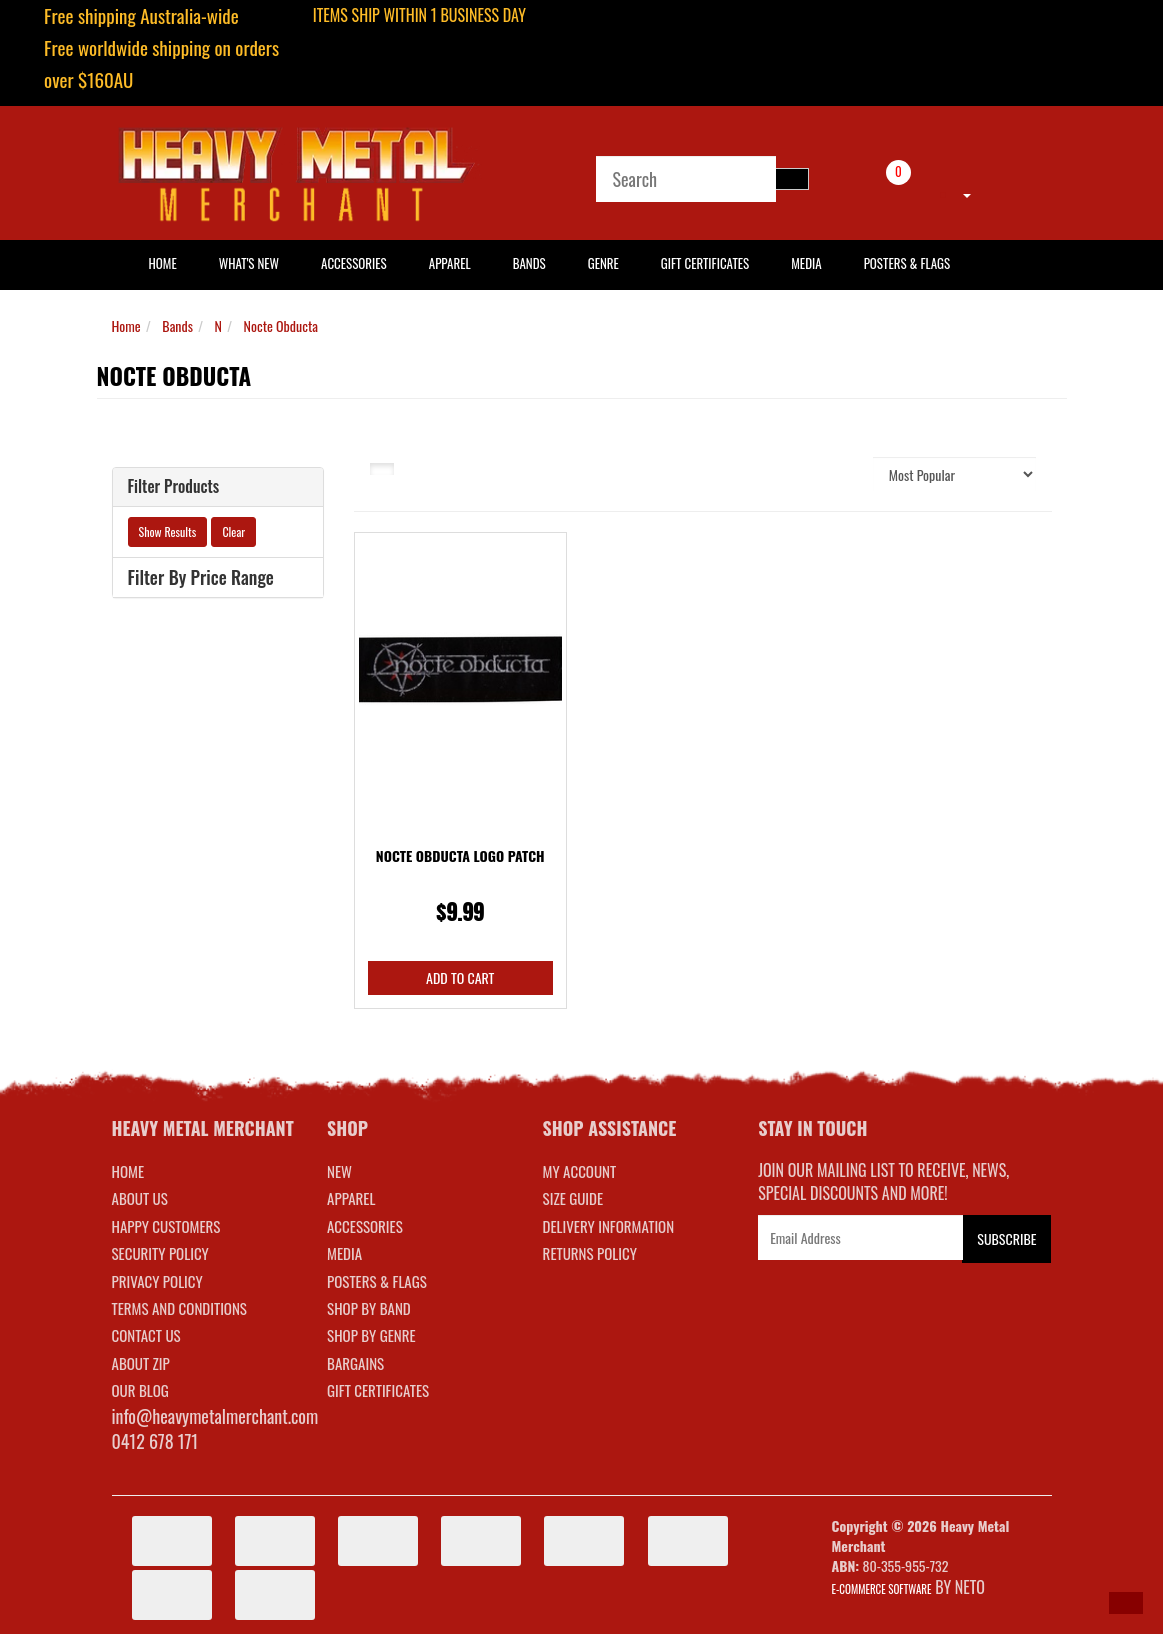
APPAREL (351, 1198)
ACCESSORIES (365, 1226)
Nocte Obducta (281, 325)
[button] (1126, 1603)
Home (126, 325)
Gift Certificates (705, 263)
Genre (603, 263)
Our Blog (140, 1390)
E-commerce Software (882, 1589)
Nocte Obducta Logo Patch (460, 855)
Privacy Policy (157, 1281)
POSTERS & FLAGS (377, 1281)
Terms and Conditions (179, 1308)
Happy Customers (166, 1226)
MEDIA (344, 1253)
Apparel (450, 263)
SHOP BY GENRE (371, 1335)
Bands (529, 263)
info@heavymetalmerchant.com (215, 1416)
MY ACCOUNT (580, 1171)
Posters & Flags (907, 263)
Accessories (354, 263)
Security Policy (160, 1253)
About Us (140, 1198)
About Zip (141, 1363)
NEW (339, 1171)
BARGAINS (355, 1363)
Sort (846, 473)
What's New (249, 263)
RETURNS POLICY (590, 1253)
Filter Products (174, 487)
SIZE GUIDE (573, 1198)
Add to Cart (460, 977)
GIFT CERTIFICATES (378, 1390)
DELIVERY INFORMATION (609, 1226)
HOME (163, 263)
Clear (233, 531)
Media (806, 263)
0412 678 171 (155, 1441)
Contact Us (146, 1335)
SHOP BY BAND (369, 1308)
